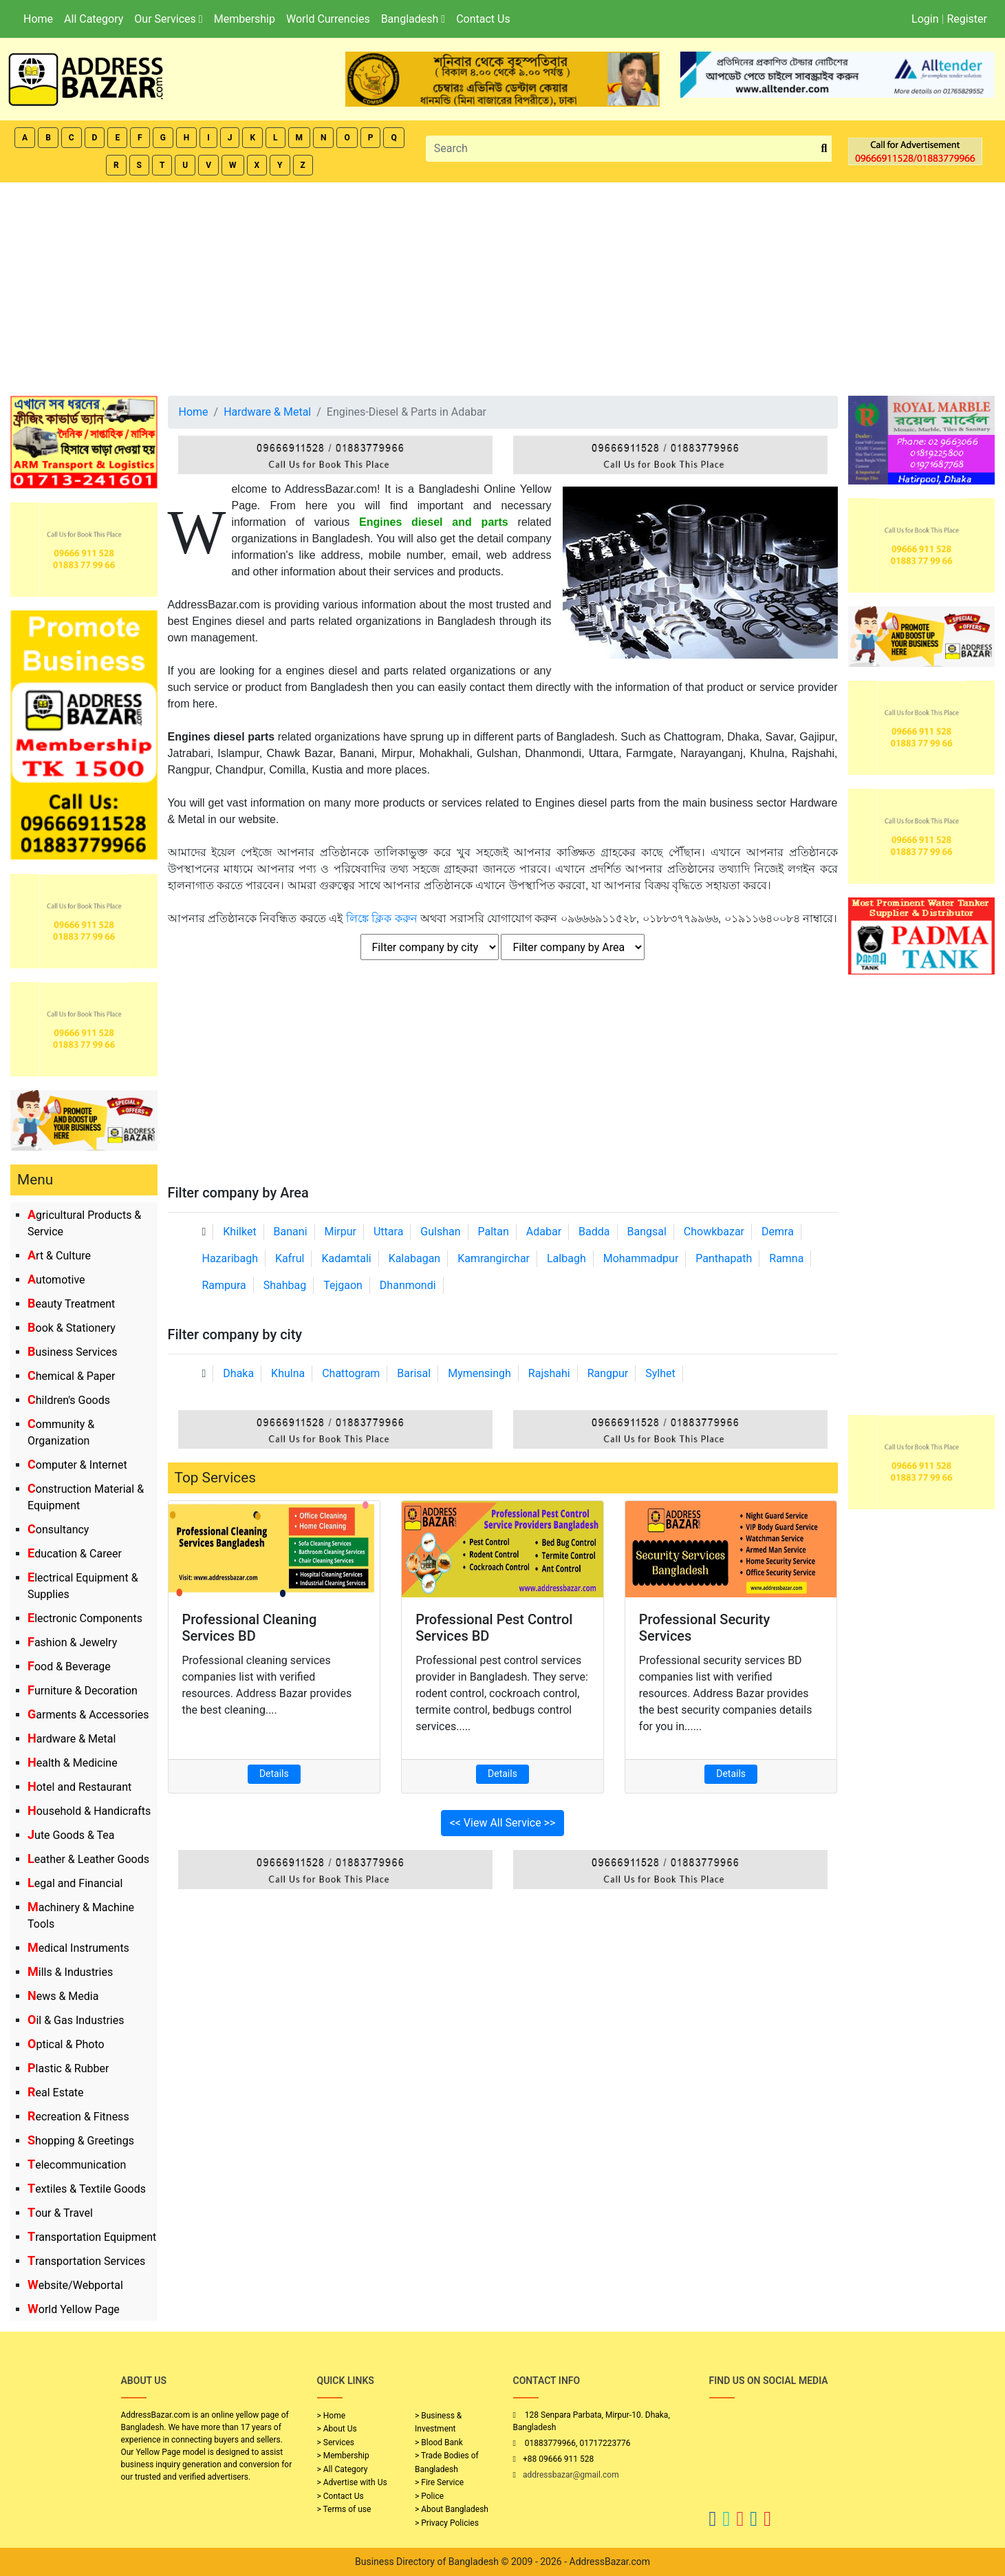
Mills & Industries (70, 1972)
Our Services (168, 18)
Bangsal (646, 1231)
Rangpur (608, 1373)
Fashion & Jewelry (72, 1642)
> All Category (342, 2469)
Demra (777, 1231)
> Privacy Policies (447, 2523)
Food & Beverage (69, 1666)
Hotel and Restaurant (79, 1786)
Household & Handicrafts (89, 1811)
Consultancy (58, 1529)
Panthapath (723, 1258)
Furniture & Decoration (83, 1690)
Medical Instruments (78, 1948)
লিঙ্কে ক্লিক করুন (382, 918)
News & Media (63, 1996)
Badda (594, 1231)
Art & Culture (59, 1255)
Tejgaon (343, 1285)
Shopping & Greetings (81, 2140)
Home (38, 18)
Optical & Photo (66, 2044)
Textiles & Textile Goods (87, 2188)
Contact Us (483, 18)
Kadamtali (346, 1258)
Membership (244, 18)
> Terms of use (344, 2509)
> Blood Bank (439, 2442)
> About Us (337, 2429)
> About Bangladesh (451, 2509)
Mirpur (341, 1231)
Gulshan (440, 1231)
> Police (429, 2496)
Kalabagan (415, 1258)
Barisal (414, 1373)
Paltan (493, 1231)
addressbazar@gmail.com (571, 2475)
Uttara (388, 1231)
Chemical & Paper (71, 1376)
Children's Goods (69, 1400)
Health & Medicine (73, 1762)
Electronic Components (85, 1618)
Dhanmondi (408, 1285)
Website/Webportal (75, 2285)
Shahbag (285, 1285)
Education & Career (75, 1553)
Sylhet (660, 1373)
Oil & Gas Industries (76, 2020)
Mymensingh (479, 1373)
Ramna (786, 1258)
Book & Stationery (72, 1327)
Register (967, 18)
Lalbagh (566, 1258)
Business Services (73, 1352)
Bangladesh (413, 18)
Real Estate (56, 2092)
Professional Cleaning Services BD (249, 1627)
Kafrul (289, 1258)
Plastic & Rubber (68, 2068)
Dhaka (238, 1373)
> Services (335, 2442)
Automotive (56, 1279)
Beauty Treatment (71, 1303)
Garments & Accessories (88, 1714)
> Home (331, 2415)
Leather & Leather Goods (88, 1859)
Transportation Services (86, 2261)
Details (274, 1773)
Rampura (224, 1285)
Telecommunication (77, 2164)
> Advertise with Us (352, 2482)
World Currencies (328, 18)
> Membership (343, 2455)
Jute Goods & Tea (71, 1835)
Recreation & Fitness (78, 2116)
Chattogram (351, 1373)
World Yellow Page (74, 2309)
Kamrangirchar (493, 1258)
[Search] (622, 149)
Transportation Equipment (92, 2237)
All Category (93, 18)
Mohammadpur (641, 1258)
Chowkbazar (714, 1231)
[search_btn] (824, 149)
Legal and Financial (75, 1883)
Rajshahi (549, 1373)
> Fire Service (439, 2482)
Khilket (239, 1231)
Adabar (543, 1231)
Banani (290, 1231)
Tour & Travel (60, 2213)
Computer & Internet (77, 1464)
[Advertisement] (503, 285)
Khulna (288, 1373)
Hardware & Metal (72, 1738)
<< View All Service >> (503, 1822)
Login (924, 18)
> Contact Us (340, 2496)
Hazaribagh (230, 1258)
